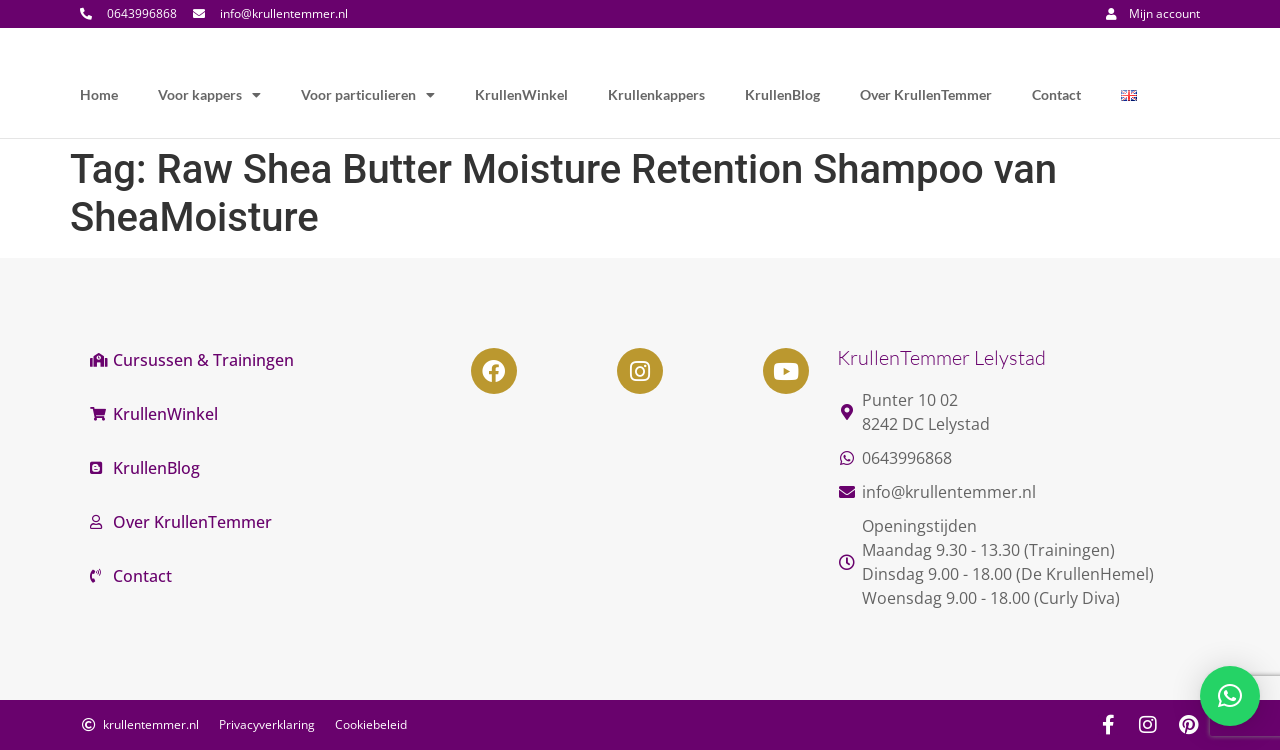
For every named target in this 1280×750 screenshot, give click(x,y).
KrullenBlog (782, 94)
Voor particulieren (368, 95)
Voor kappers (209, 95)
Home (99, 94)
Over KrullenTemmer (926, 94)
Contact (1056, 94)
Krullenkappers (656, 94)
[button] (1230, 696)
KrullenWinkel (521, 94)
